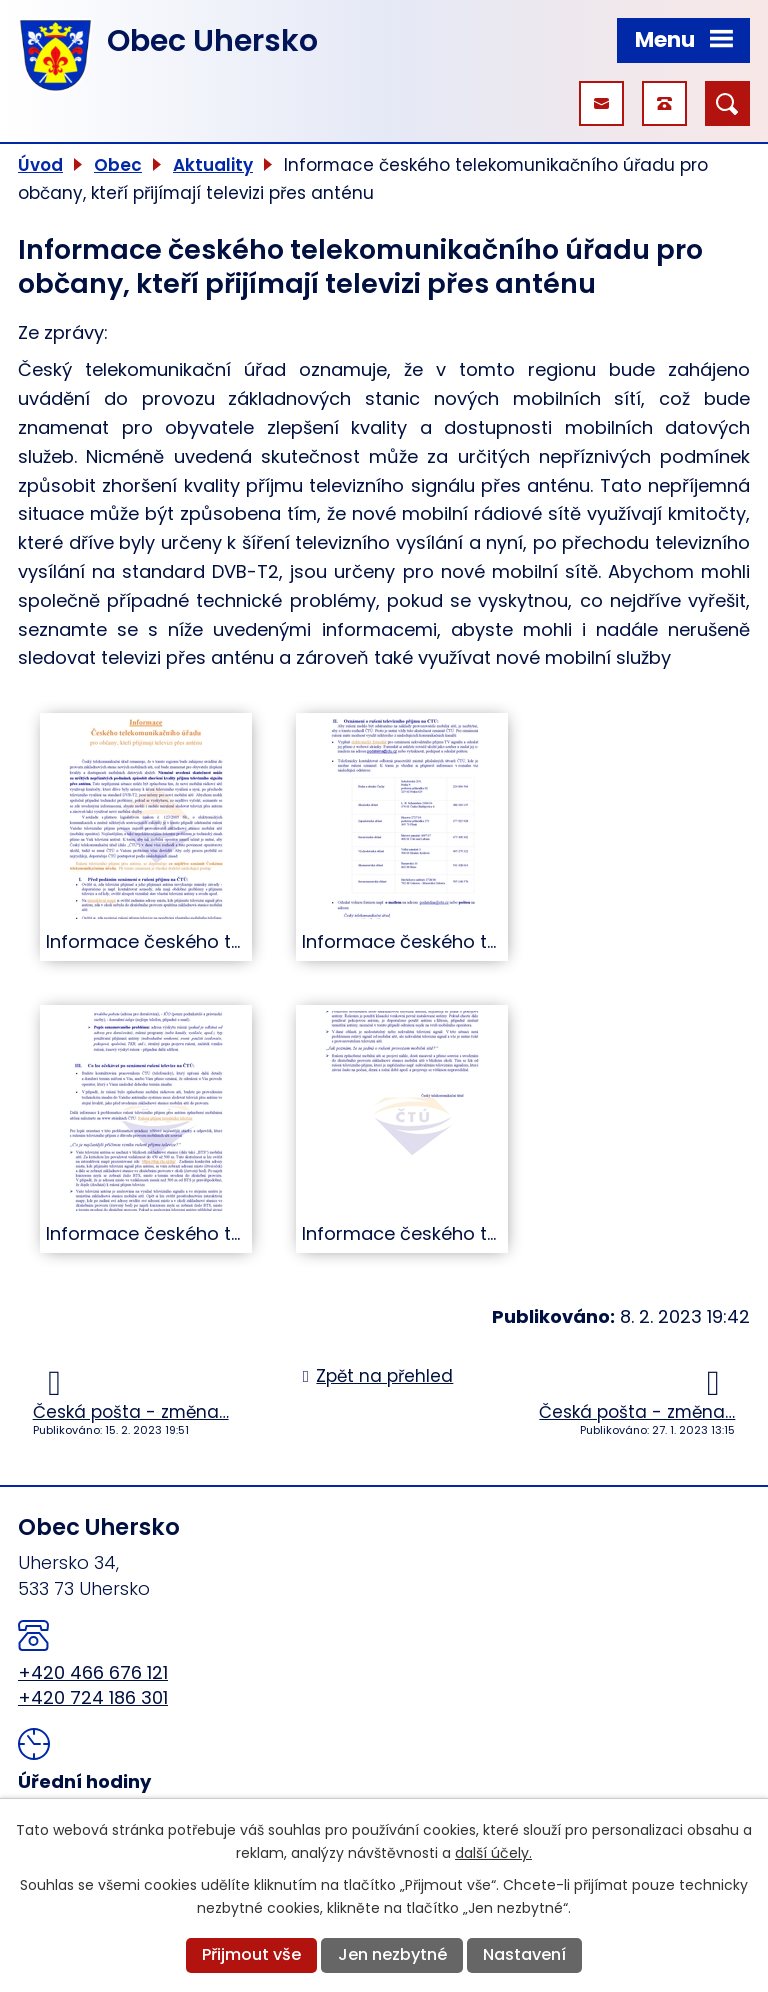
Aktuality (213, 165)
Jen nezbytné (392, 1954)
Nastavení (524, 1954)
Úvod (40, 165)
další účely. (493, 1853)
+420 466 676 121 (93, 1672)
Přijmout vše (251, 1954)
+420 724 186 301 (93, 1697)
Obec (118, 165)
